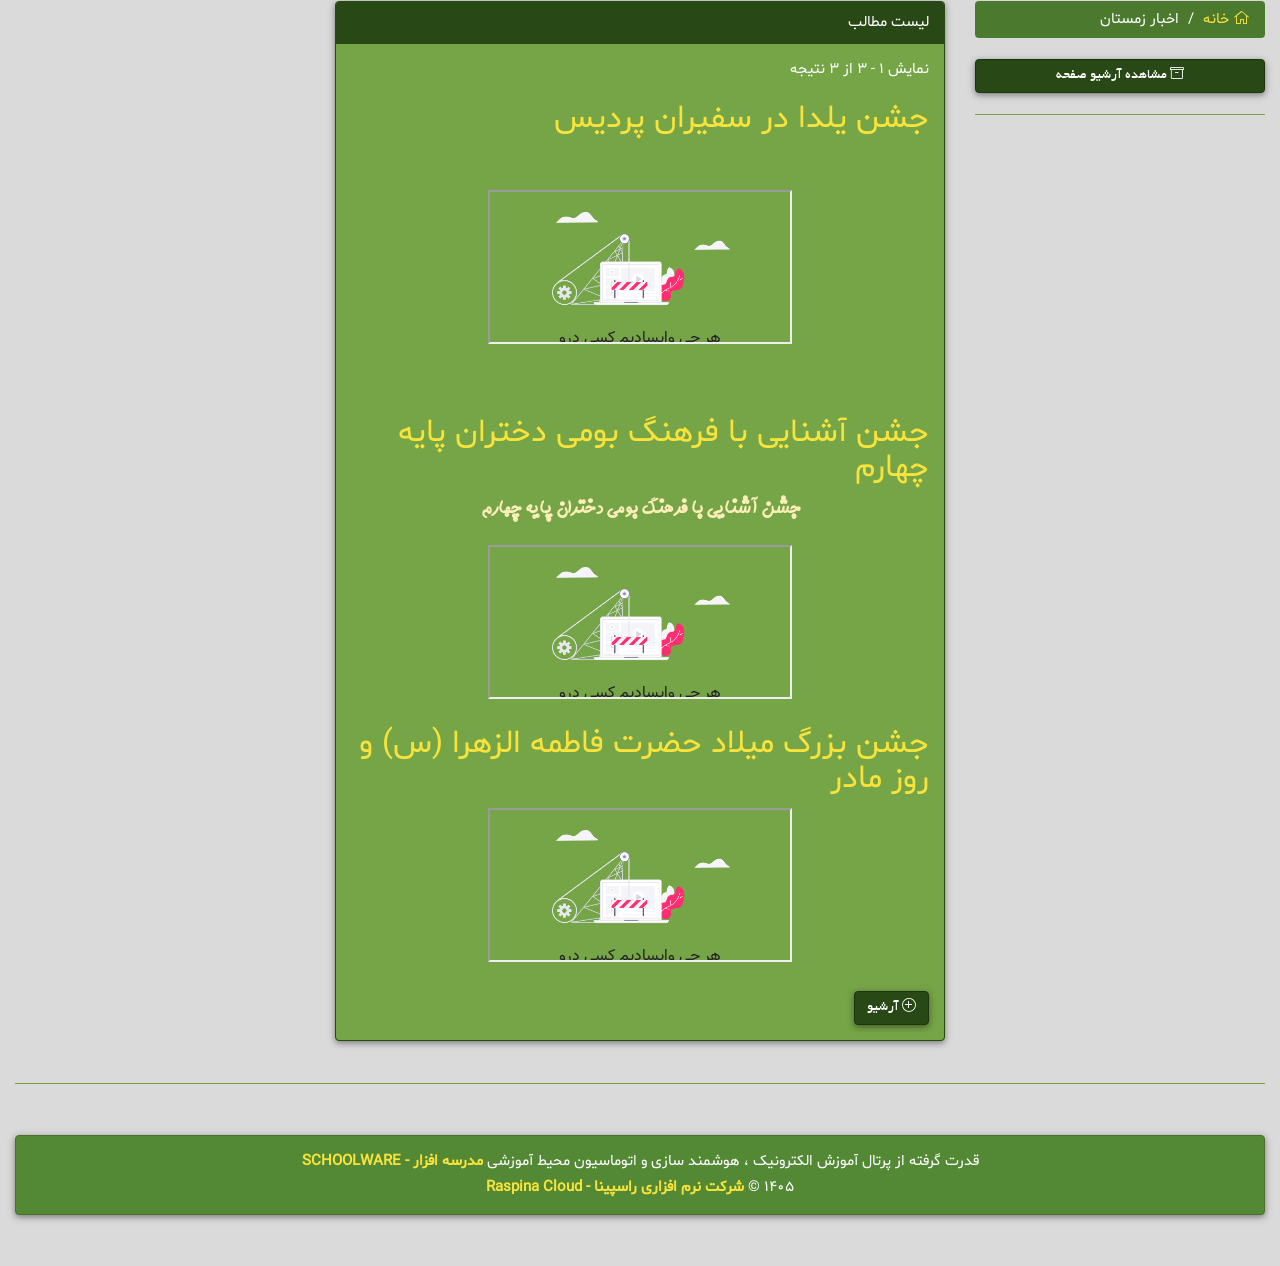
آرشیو (891, 1006)
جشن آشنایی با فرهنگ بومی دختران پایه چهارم (663, 450)
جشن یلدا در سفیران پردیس (741, 119)
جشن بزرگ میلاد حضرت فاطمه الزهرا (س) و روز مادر (644, 761)
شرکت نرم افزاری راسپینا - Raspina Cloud (615, 1187)
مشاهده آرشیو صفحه (1120, 74)
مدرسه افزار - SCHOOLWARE (392, 1161)
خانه (1226, 19)
